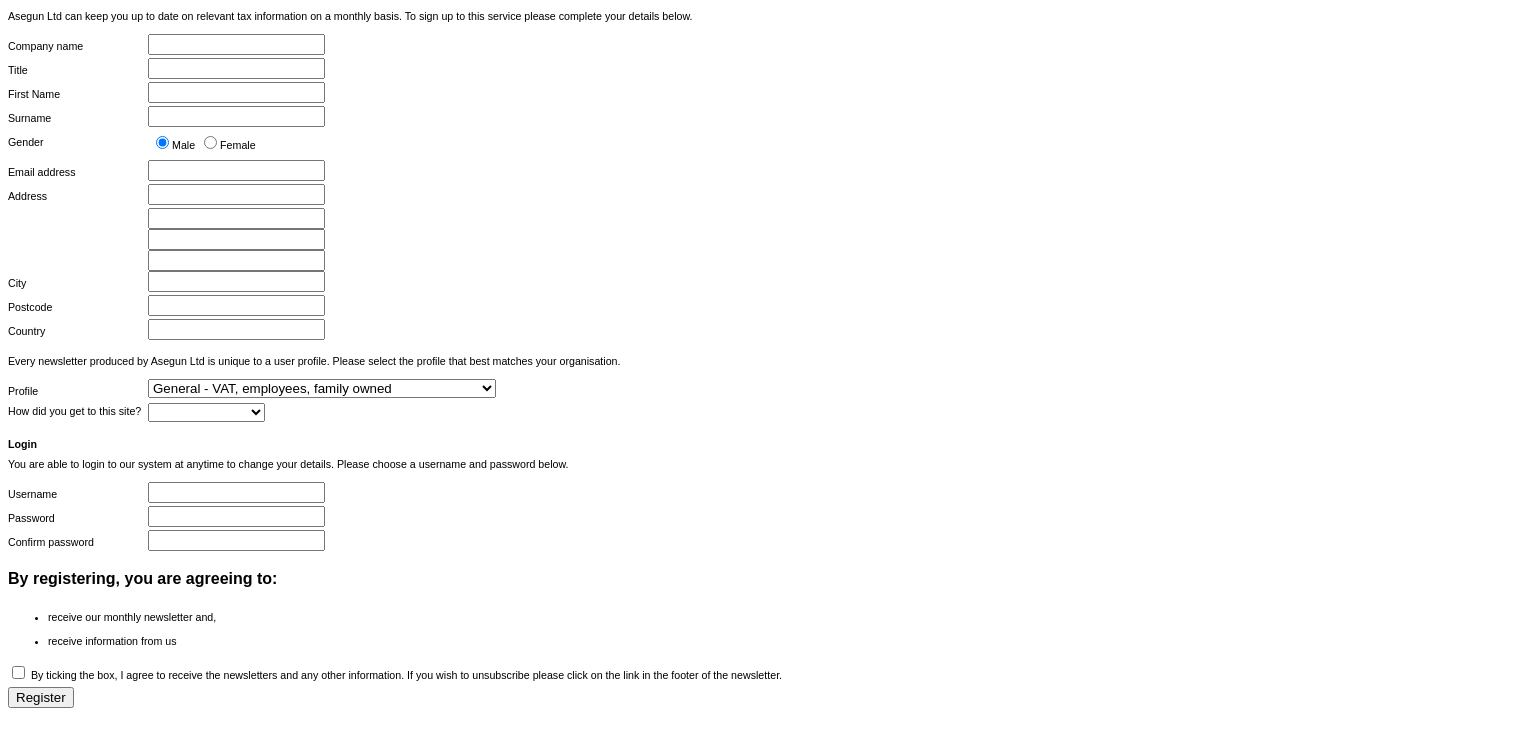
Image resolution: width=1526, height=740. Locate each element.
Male (183, 145)
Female (238, 145)
